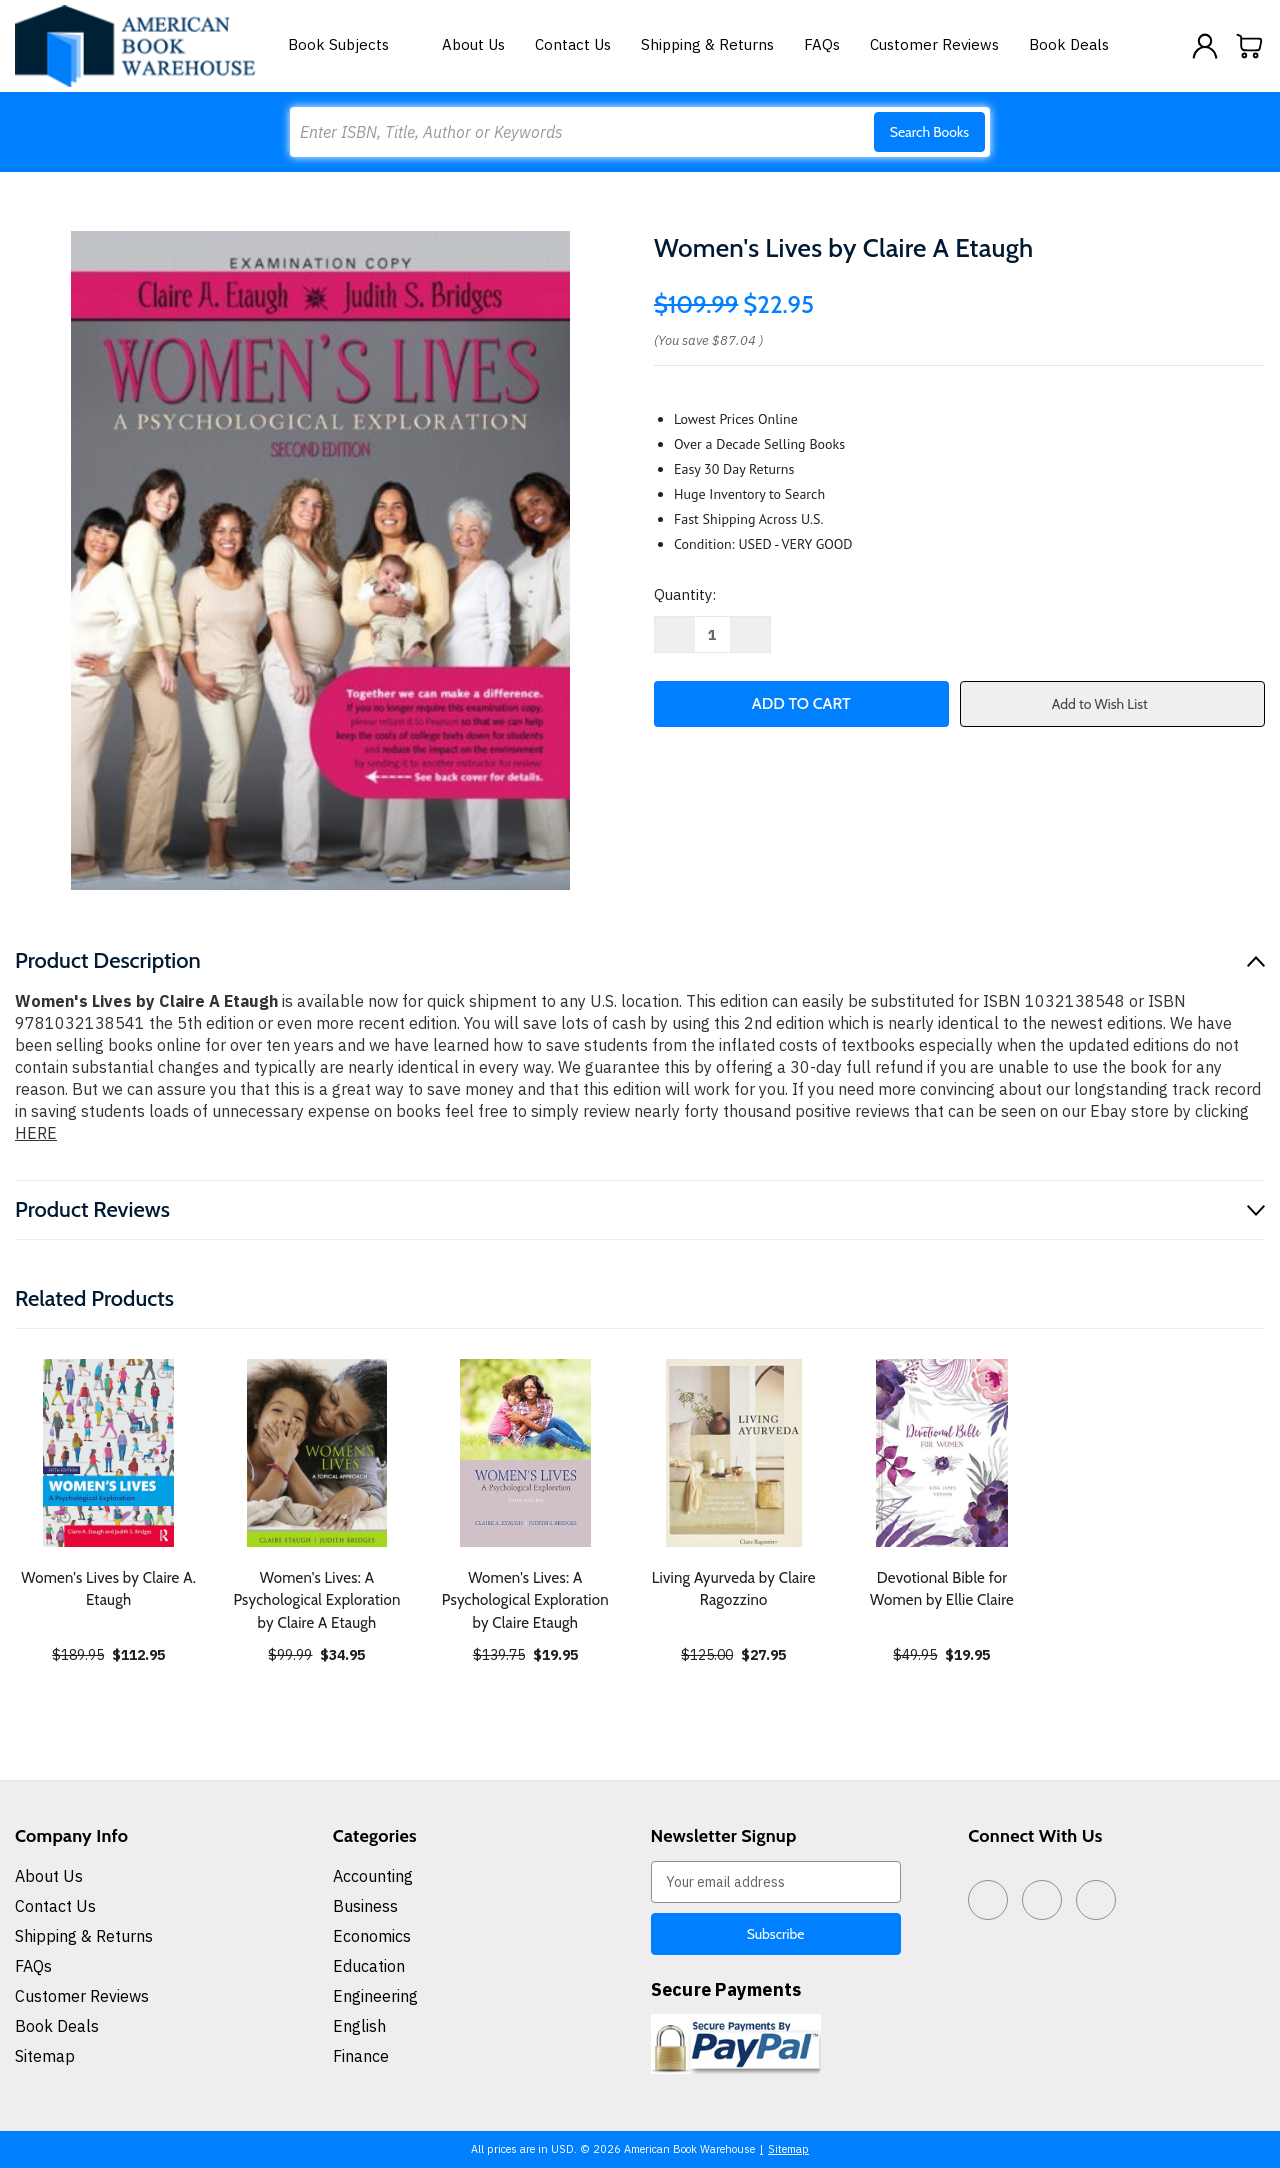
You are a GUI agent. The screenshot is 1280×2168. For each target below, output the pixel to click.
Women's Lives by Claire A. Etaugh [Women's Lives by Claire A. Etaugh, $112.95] (108, 1589)
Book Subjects (350, 44)
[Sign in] (1205, 46)
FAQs (822, 44)
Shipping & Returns (707, 44)
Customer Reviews (934, 44)
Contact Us (573, 44)
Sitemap (45, 2056)
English (359, 2026)
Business (365, 1906)
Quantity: (685, 594)
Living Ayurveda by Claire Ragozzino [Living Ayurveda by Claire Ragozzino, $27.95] (734, 1589)
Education (369, 1966)
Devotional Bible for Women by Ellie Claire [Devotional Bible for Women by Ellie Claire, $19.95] (942, 1589)
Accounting (373, 1876)
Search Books (929, 132)
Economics (372, 1936)
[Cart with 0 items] (1250, 46)
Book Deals (1069, 44)
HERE (36, 1133)
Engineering (375, 1996)
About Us (473, 44)
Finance (361, 2056)
